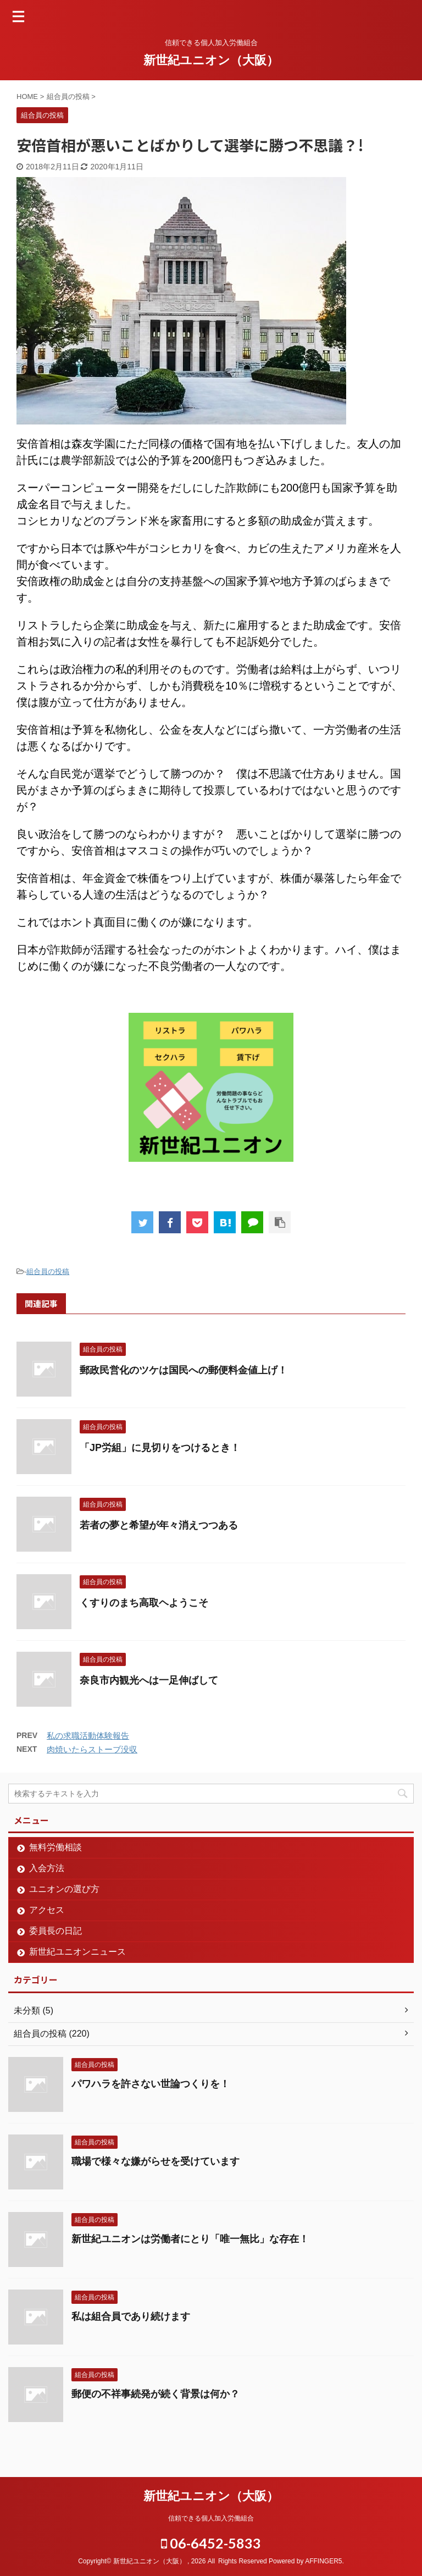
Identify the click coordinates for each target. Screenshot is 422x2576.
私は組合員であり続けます (130, 2316)
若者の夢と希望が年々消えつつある (159, 1525)
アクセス (46, 1910)
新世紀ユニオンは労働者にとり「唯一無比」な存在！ (190, 2238)
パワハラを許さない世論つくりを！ (150, 2083)
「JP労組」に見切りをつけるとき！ (160, 1447)
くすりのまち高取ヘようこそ (144, 1602)
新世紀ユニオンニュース (77, 1951)
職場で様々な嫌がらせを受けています (155, 2161)
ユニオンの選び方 (64, 1889)
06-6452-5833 (211, 2543)
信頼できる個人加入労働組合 (211, 2518)
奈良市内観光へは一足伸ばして (149, 1680)
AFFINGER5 (323, 2561)
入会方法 (46, 1868)
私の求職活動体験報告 (88, 1735)
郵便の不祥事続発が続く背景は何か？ (155, 2394)
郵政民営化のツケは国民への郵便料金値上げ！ (183, 1370)
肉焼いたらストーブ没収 (92, 1749)
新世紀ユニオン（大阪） (211, 60)
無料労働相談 (55, 1847)
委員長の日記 (55, 1930)
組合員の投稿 (47, 1271)
